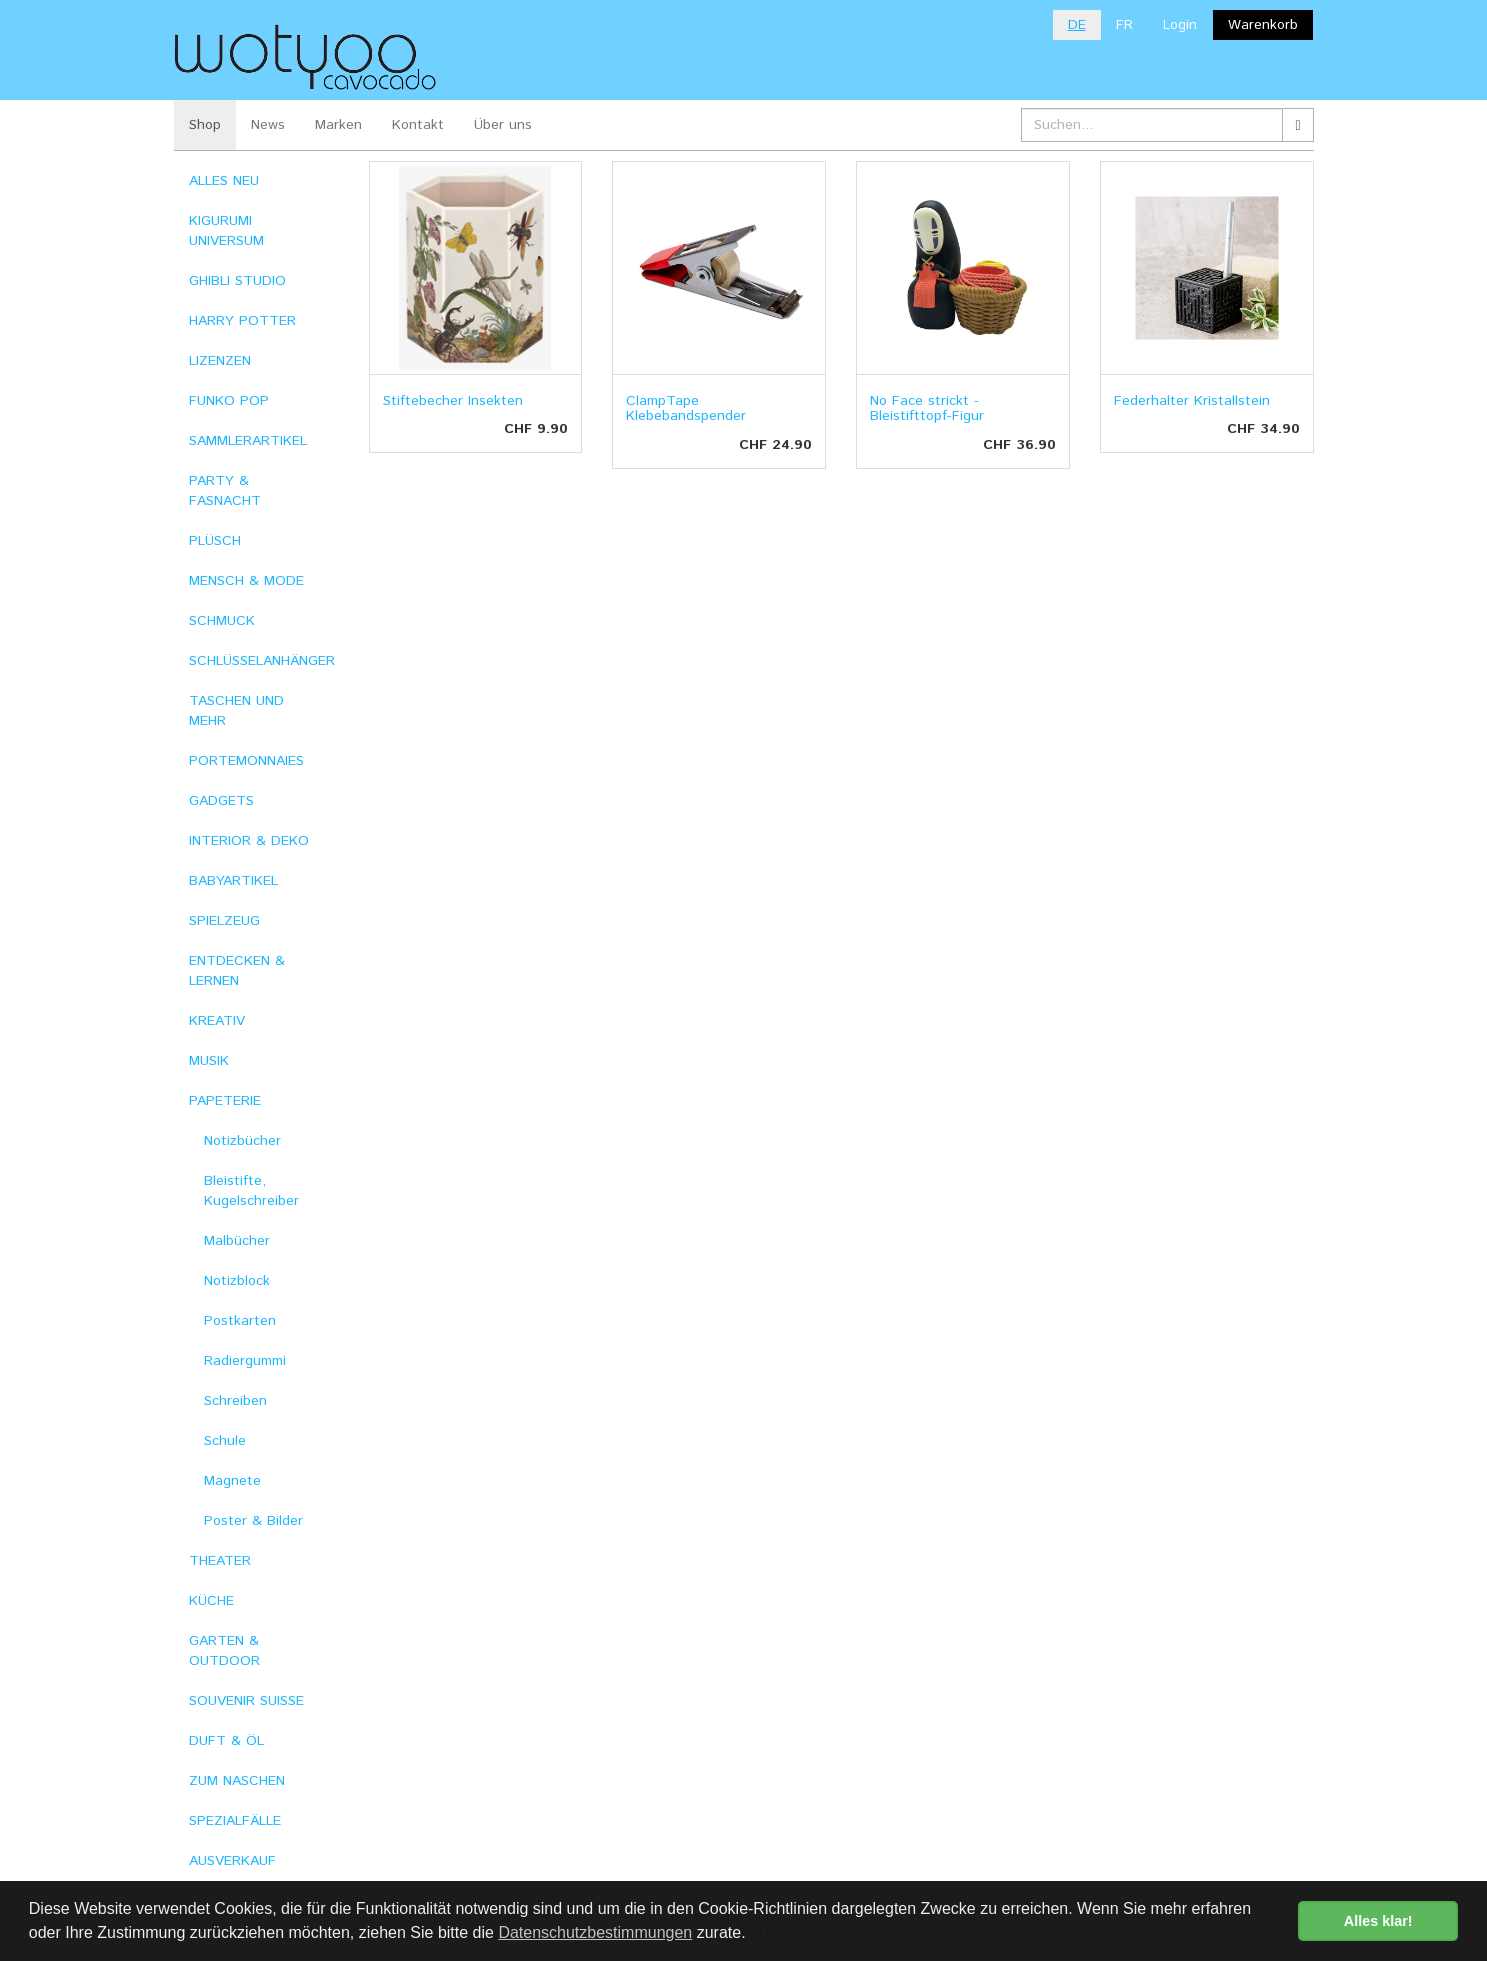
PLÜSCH (215, 541)
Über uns (503, 125)
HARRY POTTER (242, 321)
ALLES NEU (224, 181)
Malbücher (237, 1241)
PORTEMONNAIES (246, 761)
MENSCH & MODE (246, 581)
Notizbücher (242, 1141)
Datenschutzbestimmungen (595, 1932)
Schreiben (235, 1401)
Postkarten (240, 1321)
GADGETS (221, 801)
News (268, 125)
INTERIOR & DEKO (249, 841)
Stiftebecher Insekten (453, 401)
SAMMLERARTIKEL (248, 441)
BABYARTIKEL (233, 881)
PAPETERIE (225, 1101)
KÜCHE (211, 1601)
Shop (205, 125)
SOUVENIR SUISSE (246, 1701)
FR (1124, 25)
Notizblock (237, 1281)
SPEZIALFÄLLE (235, 1821)
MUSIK (209, 1061)
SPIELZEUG (224, 921)
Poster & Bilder (253, 1521)
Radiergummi (245, 1361)
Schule (225, 1441)
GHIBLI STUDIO (237, 281)
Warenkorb (1263, 25)
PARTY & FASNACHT (225, 491)
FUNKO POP (229, 401)
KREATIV (217, 1021)
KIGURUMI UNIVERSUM (226, 231)
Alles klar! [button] (1378, 1921)
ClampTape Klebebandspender (686, 408)
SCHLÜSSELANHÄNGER (262, 661)
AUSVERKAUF (232, 1861)
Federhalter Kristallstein (1192, 401)
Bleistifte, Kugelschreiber (251, 1191)
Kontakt (418, 125)
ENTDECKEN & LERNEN (237, 971)
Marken (338, 125)
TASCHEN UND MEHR (236, 711)
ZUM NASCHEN (237, 1781)
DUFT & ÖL (226, 1741)
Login (1180, 25)
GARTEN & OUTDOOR (224, 1651)
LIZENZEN (220, 361)
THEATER (220, 1561)
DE (1077, 25)
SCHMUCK (222, 621)
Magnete (232, 1481)
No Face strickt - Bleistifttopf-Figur (927, 408)
